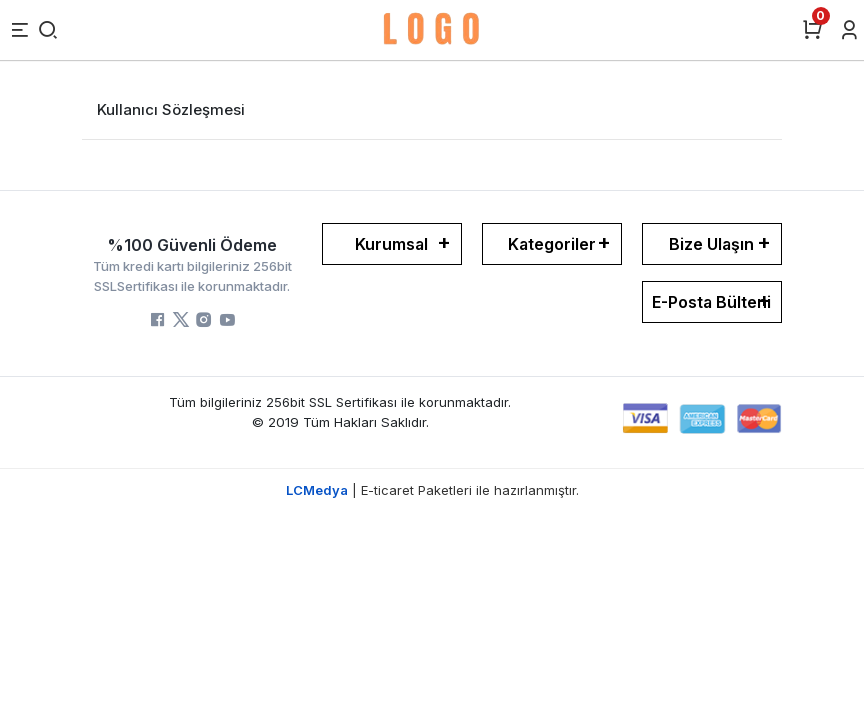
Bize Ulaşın (711, 244)
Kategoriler (552, 244)
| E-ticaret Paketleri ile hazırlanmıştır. (432, 490)
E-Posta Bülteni (711, 302)
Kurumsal (391, 244)
